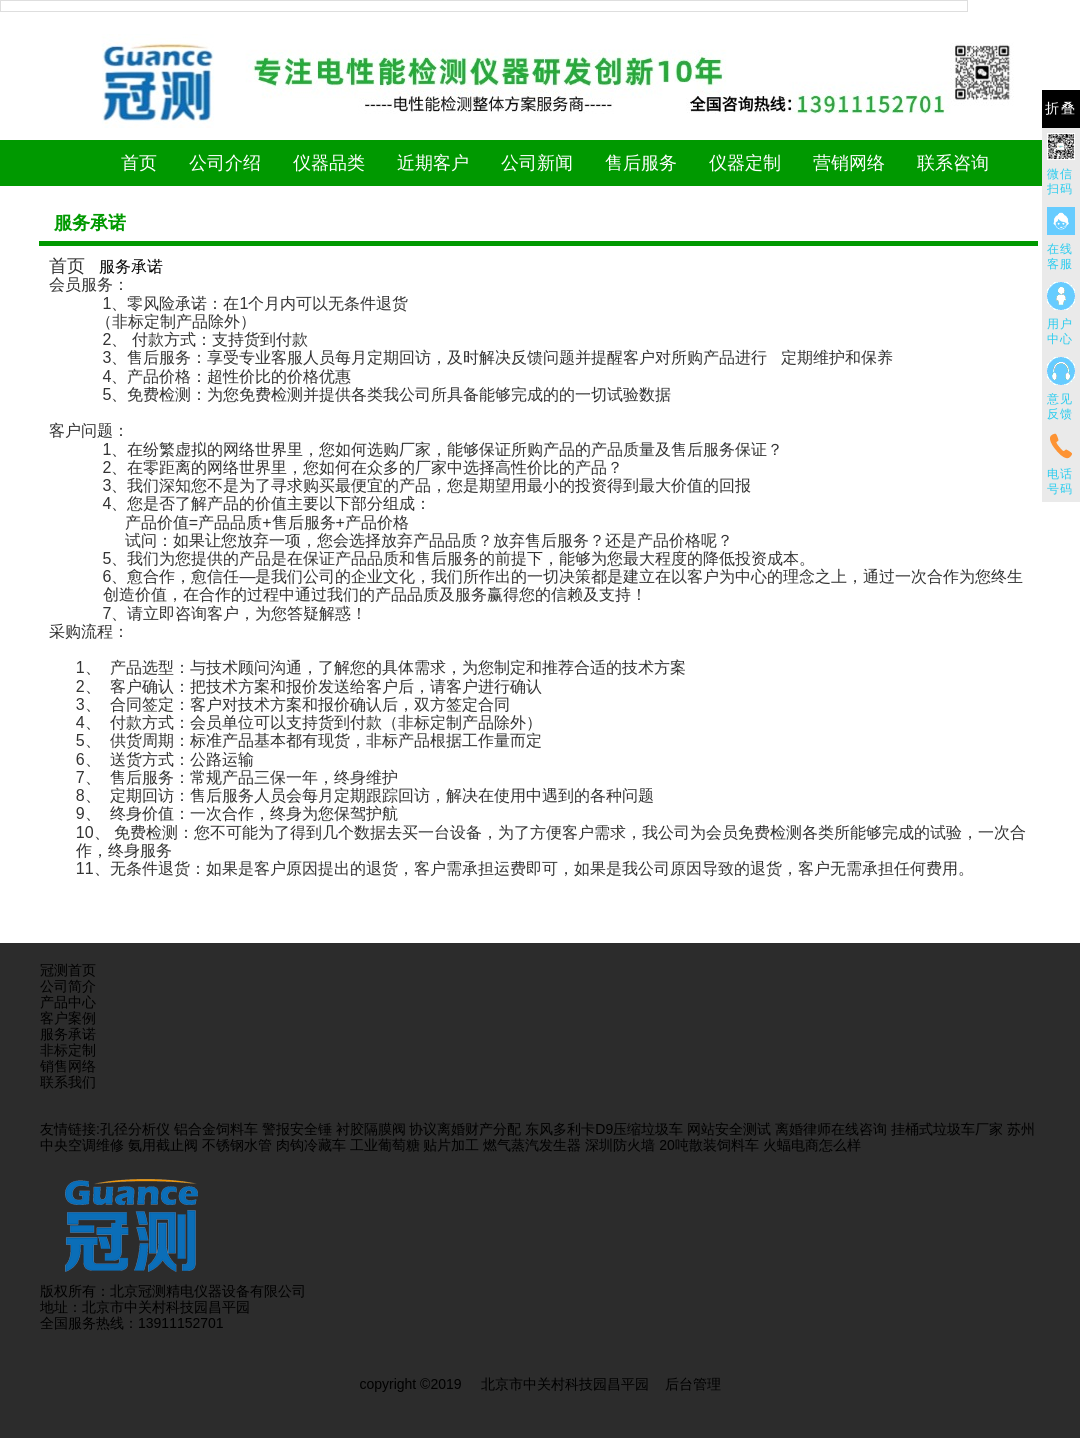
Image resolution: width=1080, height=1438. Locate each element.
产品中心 (68, 1002)
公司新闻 (537, 163)
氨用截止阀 (163, 1145)
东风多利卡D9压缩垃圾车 (604, 1129)
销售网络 (68, 1066)
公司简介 (68, 986)
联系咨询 (953, 163)
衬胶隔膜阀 (371, 1129)
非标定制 (68, 1050)
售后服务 (641, 163)
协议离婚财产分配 (465, 1129)
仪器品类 (329, 163)
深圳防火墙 (620, 1145)
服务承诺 (68, 1034)
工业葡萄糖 (385, 1145)
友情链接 (68, 1129)
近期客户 (433, 163)
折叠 (1061, 108)
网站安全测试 (729, 1129)
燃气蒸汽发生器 (532, 1145)
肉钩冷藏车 (311, 1145)
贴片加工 (451, 1145)
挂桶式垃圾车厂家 (947, 1129)
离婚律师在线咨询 (831, 1129)
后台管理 (693, 1384)
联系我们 (68, 1082)
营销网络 (849, 163)
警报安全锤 (297, 1129)
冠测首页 (68, 970)
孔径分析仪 (135, 1129)
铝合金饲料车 (216, 1129)
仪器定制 (745, 163)
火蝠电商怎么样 (812, 1145)
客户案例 (68, 1018)
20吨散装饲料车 (709, 1145)
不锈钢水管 (237, 1145)
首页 (139, 163)
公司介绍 (225, 163)
